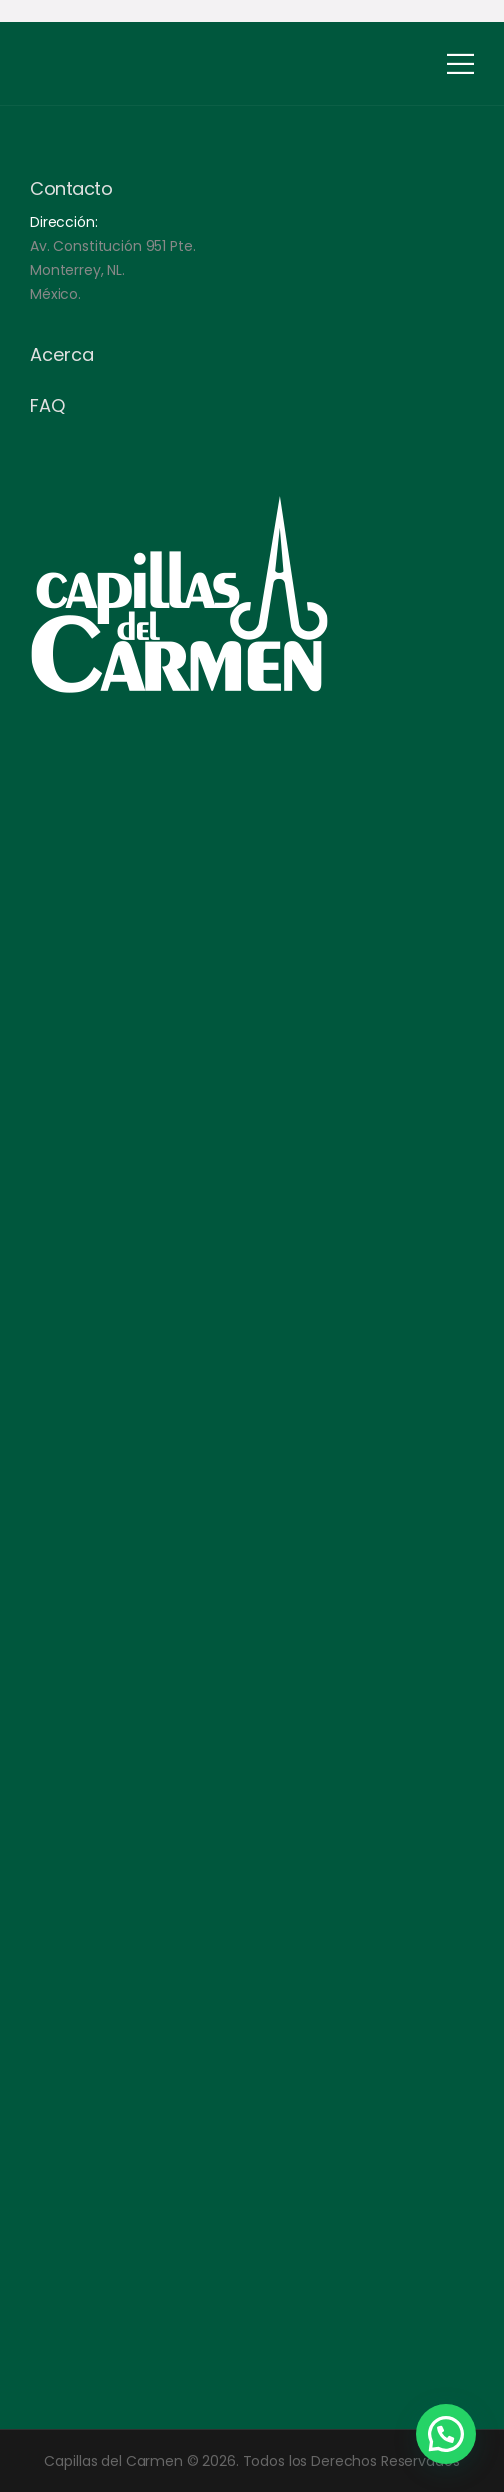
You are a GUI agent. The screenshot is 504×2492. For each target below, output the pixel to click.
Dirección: (64, 222)
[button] (446, 2434)
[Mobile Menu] (460, 63)
